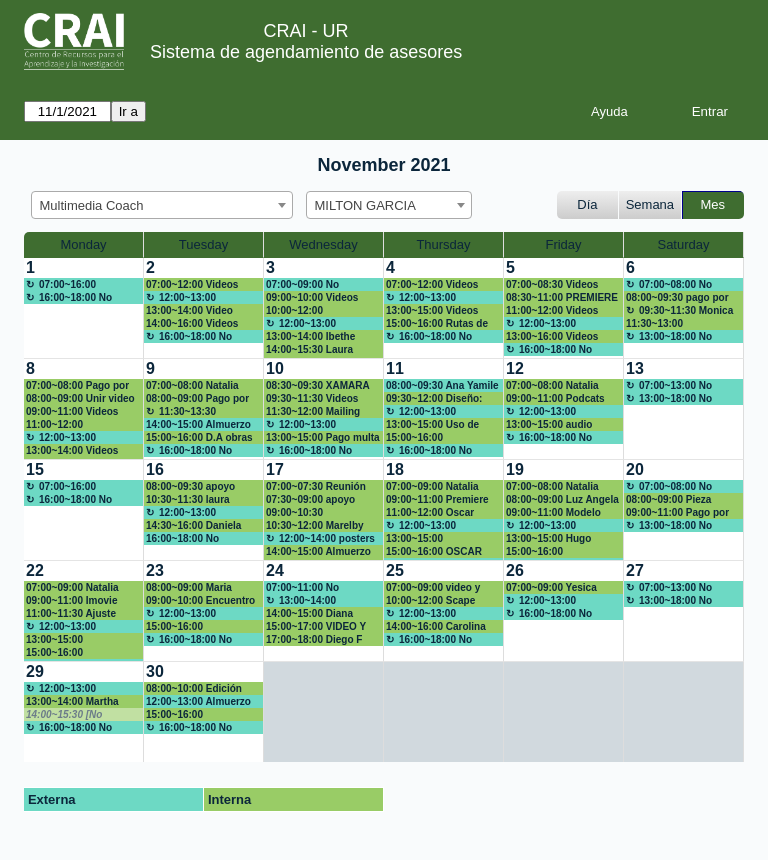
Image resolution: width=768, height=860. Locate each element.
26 (515, 570)
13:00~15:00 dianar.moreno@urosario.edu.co (82, 640)
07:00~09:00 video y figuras (433, 588)
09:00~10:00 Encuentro (200, 600)
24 (275, 570)
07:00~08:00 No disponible (669, 285)
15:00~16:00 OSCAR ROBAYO (434, 552)
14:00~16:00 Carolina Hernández (436, 627)
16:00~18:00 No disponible (69, 298)
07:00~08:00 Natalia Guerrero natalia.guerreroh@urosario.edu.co (562, 386)
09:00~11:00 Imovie (71, 600)
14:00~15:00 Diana (309, 613)
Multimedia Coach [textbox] (92, 205)
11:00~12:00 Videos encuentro (552, 311)
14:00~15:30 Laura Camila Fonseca (309, 350)
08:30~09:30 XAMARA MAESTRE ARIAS (317, 386)
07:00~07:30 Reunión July (316, 487)
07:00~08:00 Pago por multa (77, 386)
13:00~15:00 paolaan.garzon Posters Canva (442, 539)
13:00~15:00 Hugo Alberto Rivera (548, 539)
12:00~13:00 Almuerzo (181, 298)
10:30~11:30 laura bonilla (188, 500)
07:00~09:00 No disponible (302, 285)
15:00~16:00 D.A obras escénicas (199, 438)
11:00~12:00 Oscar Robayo (430, 513)
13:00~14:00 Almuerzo (301, 601)
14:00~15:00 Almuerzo (198, 424)
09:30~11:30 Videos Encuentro (312, 399)
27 (635, 570)
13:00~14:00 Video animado (189, 311)
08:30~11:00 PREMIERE (562, 297)
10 (275, 368)
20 (635, 469)
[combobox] (162, 205)
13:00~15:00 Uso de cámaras (432, 425)
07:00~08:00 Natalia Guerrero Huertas (192, 386)
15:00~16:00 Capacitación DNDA (433, 438)
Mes (713, 204)
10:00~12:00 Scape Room (430, 601)
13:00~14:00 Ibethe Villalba (310, 337)
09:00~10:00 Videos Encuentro (312, 298)
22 (35, 570)
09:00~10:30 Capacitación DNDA (313, 513)
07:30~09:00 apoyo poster (310, 500)
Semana (650, 204)
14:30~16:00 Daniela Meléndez (193, 526)
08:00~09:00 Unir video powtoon (80, 399)
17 (275, 469)
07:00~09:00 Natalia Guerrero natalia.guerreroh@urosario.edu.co (442, 487)
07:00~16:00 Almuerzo (61, 285)
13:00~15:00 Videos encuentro (432, 311)
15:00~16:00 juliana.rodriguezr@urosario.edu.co (81, 653)
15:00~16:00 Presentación (537, 552)
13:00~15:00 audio (549, 424)
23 (155, 570)
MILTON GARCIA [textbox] (365, 205)
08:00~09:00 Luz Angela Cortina (562, 500)
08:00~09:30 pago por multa (677, 298)
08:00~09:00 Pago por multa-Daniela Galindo (199, 399)
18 (395, 469)
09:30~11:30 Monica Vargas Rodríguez (679, 311)
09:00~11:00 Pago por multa (677, 513)
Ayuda (609, 111)
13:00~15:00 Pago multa (323, 437)
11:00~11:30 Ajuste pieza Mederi (71, 614)
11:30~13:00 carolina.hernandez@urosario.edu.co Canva (681, 324)
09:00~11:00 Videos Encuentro (72, 412)
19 (515, 469)
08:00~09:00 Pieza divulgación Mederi (671, 500)
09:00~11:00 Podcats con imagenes (555, 399)
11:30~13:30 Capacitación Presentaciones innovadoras (183, 412)
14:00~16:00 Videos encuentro (192, 324)
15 (35, 469)
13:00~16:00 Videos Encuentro (552, 337)
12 (515, 368)
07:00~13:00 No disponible (669, 386)
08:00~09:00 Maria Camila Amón (189, 588)
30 (155, 671)
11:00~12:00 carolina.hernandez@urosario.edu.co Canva (81, 425)
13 (635, 368)
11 (395, 368)
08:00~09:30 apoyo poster (190, 487)
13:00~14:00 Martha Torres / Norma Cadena (80, 702)
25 (395, 570)
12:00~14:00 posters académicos (320, 539)
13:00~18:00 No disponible (669, 337)
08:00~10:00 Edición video (194, 689)
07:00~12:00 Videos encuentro (192, 285)
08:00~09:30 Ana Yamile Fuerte (442, 386)
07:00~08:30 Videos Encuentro (552, 285)
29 (35, 671)
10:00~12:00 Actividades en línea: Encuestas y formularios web (315, 311)
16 (155, 469)
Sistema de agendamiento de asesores (306, 52)
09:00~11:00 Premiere (437, 499)
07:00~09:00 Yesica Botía (551, 588)
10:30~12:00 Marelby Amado (315, 526)
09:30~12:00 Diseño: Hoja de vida (434, 399)
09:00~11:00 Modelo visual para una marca (558, 513)
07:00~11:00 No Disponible (302, 588)
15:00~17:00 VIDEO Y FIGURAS (316, 627)
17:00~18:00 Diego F (314, 639)
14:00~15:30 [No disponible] (64, 715)
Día (587, 204)
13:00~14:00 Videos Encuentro (72, 451)
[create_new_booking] (83, 308)
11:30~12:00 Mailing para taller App (313, 412)
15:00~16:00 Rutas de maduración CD (437, 324)
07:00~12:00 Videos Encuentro (432, 285)
